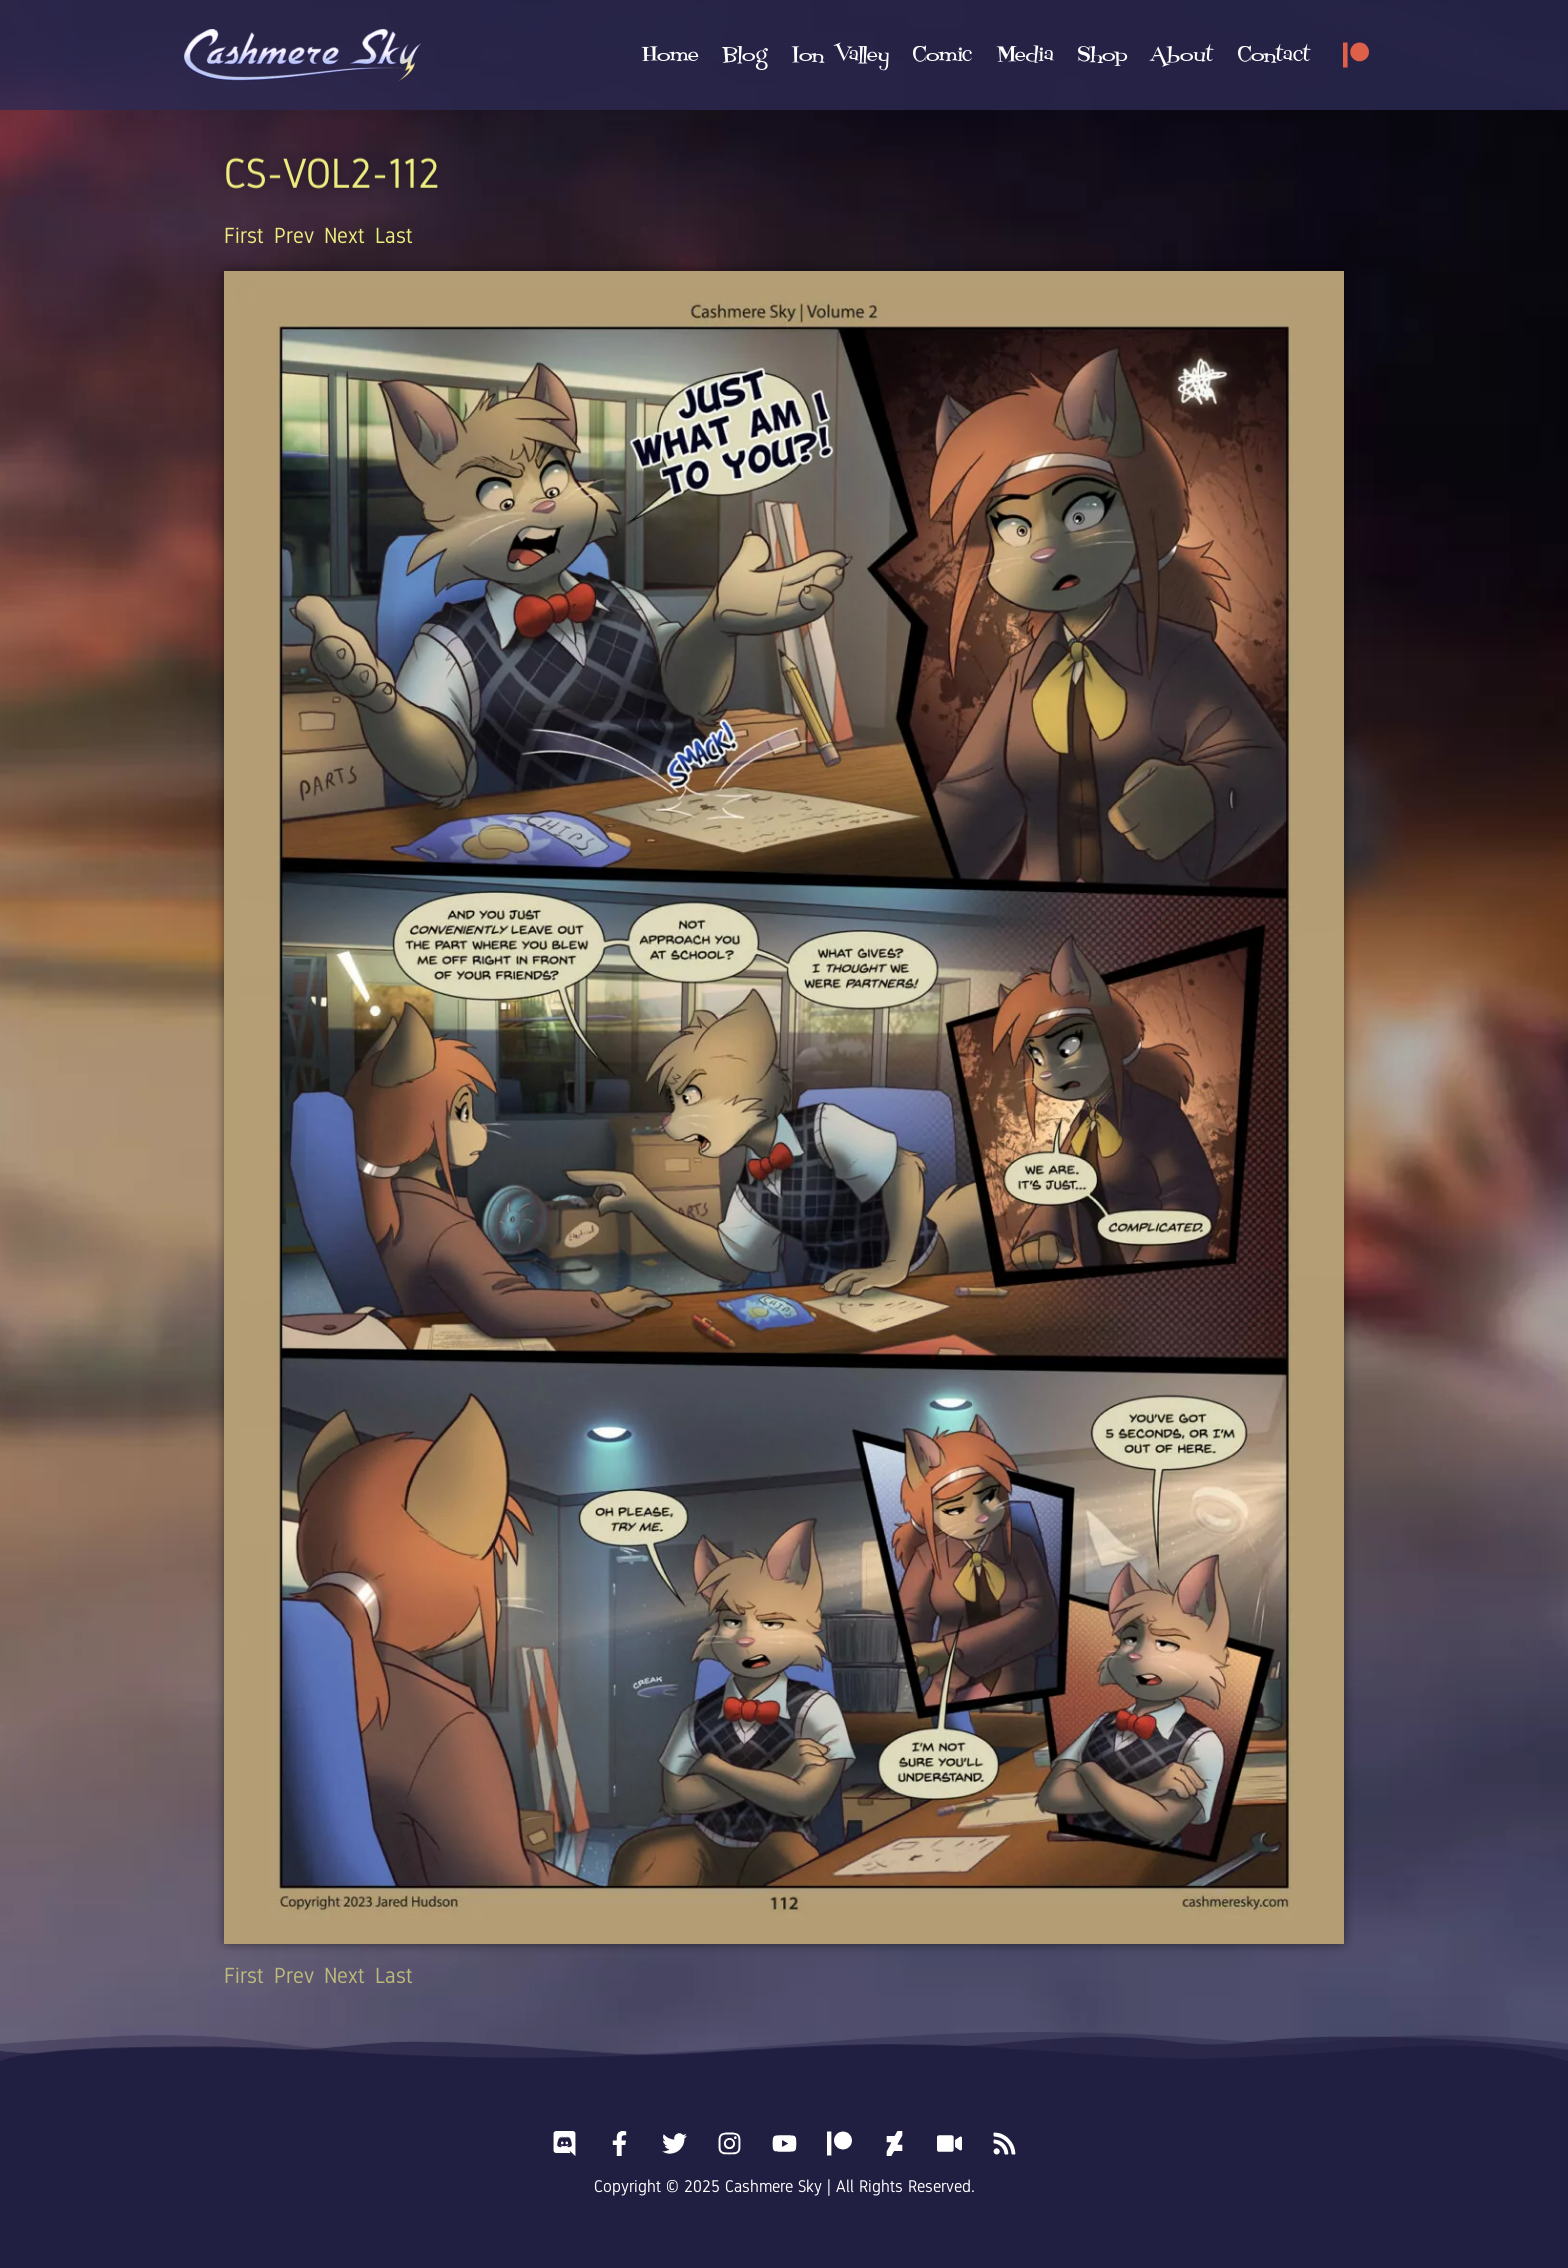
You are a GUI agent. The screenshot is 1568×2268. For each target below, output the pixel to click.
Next (344, 235)
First (244, 235)
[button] (840, 55)
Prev (294, 235)
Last (394, 235)
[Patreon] (1356, 55)
